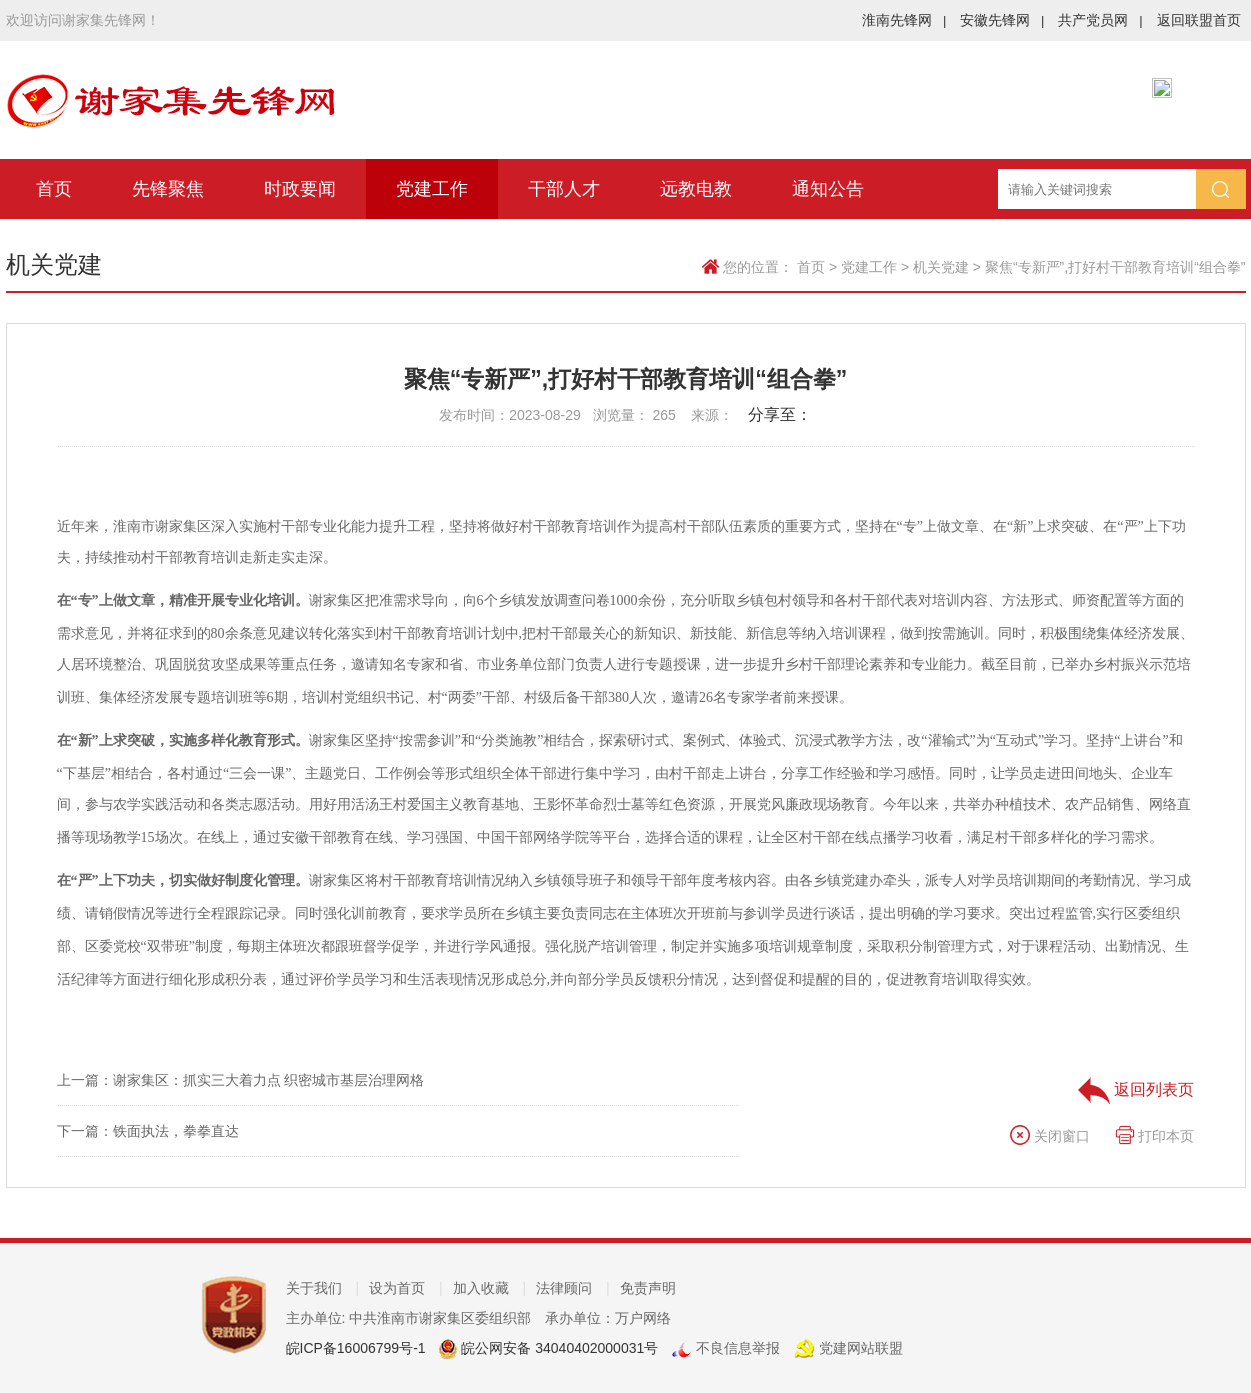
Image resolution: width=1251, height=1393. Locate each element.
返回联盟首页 (1199, 20)
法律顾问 (573, 1288)
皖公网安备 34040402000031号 (557, 1348)
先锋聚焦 (168, 189)
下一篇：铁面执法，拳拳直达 (148, 1131)
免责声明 (648, 1288)
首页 (54, 189)
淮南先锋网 (904, 20)
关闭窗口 (1050, 1136)
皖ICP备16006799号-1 (356, 1348)
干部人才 (564, 189)
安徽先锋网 (1002, 20)
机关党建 (941, 267)
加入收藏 (490, 1288)
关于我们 (323, 1288)
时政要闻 (300, 189)
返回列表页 (1136, 1089)
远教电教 (696, 189)
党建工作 (432, 189)
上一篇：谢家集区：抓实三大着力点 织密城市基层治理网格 (241, 1080)
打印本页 (1155, 1136)
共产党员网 (1100, 20)
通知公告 (828, 189)
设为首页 (406, 1288)
